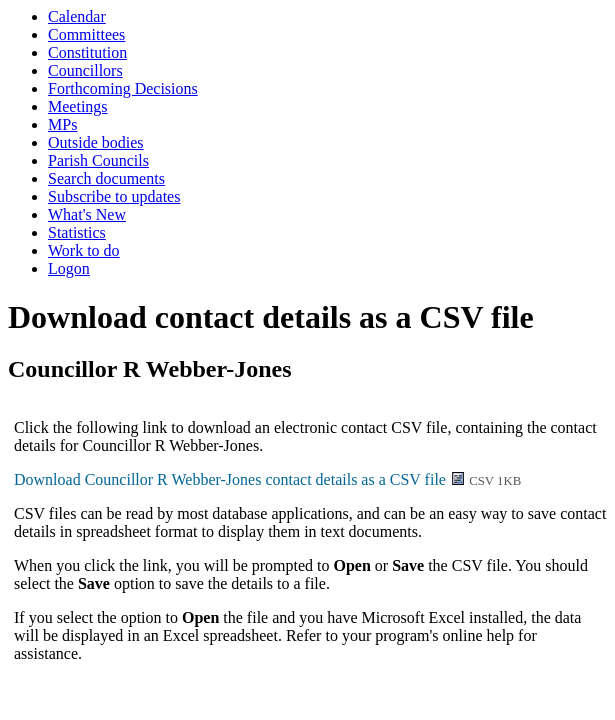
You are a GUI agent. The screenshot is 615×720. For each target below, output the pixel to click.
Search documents (106, 178)
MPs (62, 124)
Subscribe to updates (114, 196)
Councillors (85, 70)
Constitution (87, 52)
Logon (69, 268)
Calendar (77, 16)
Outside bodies (96, 142)
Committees (86, 34)
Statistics (77, 232)
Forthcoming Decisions (123, 88)
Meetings (78, 106)
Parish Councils (98, 160)
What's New (87, 214)
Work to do (84, 250)
